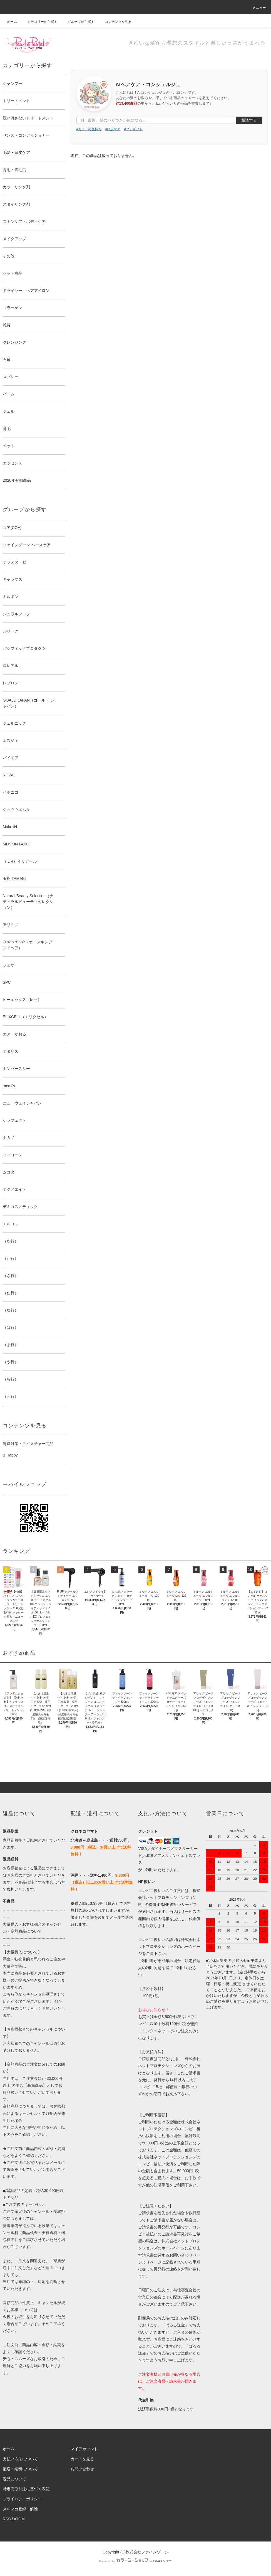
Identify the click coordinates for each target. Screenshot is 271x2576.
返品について (14, 2479)
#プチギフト (133, 129)
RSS (7, 2519)
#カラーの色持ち (89, 129)
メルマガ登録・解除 (20, 2509)
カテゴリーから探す (39, 22)
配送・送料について (20, 2469)
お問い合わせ (82, 2469)
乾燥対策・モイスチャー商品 (28, 1443)
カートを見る (82, 2459)
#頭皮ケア (113, 129)
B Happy (10, 1455)
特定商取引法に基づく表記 (26, 2489)
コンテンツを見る (114, 22)
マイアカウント (84, 2449)
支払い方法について (20, 2459)
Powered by (135, 2561)
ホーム (12, 22)
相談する (249, 120)
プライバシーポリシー (22, 2499)
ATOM (19, 2519)
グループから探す (77, 22)
